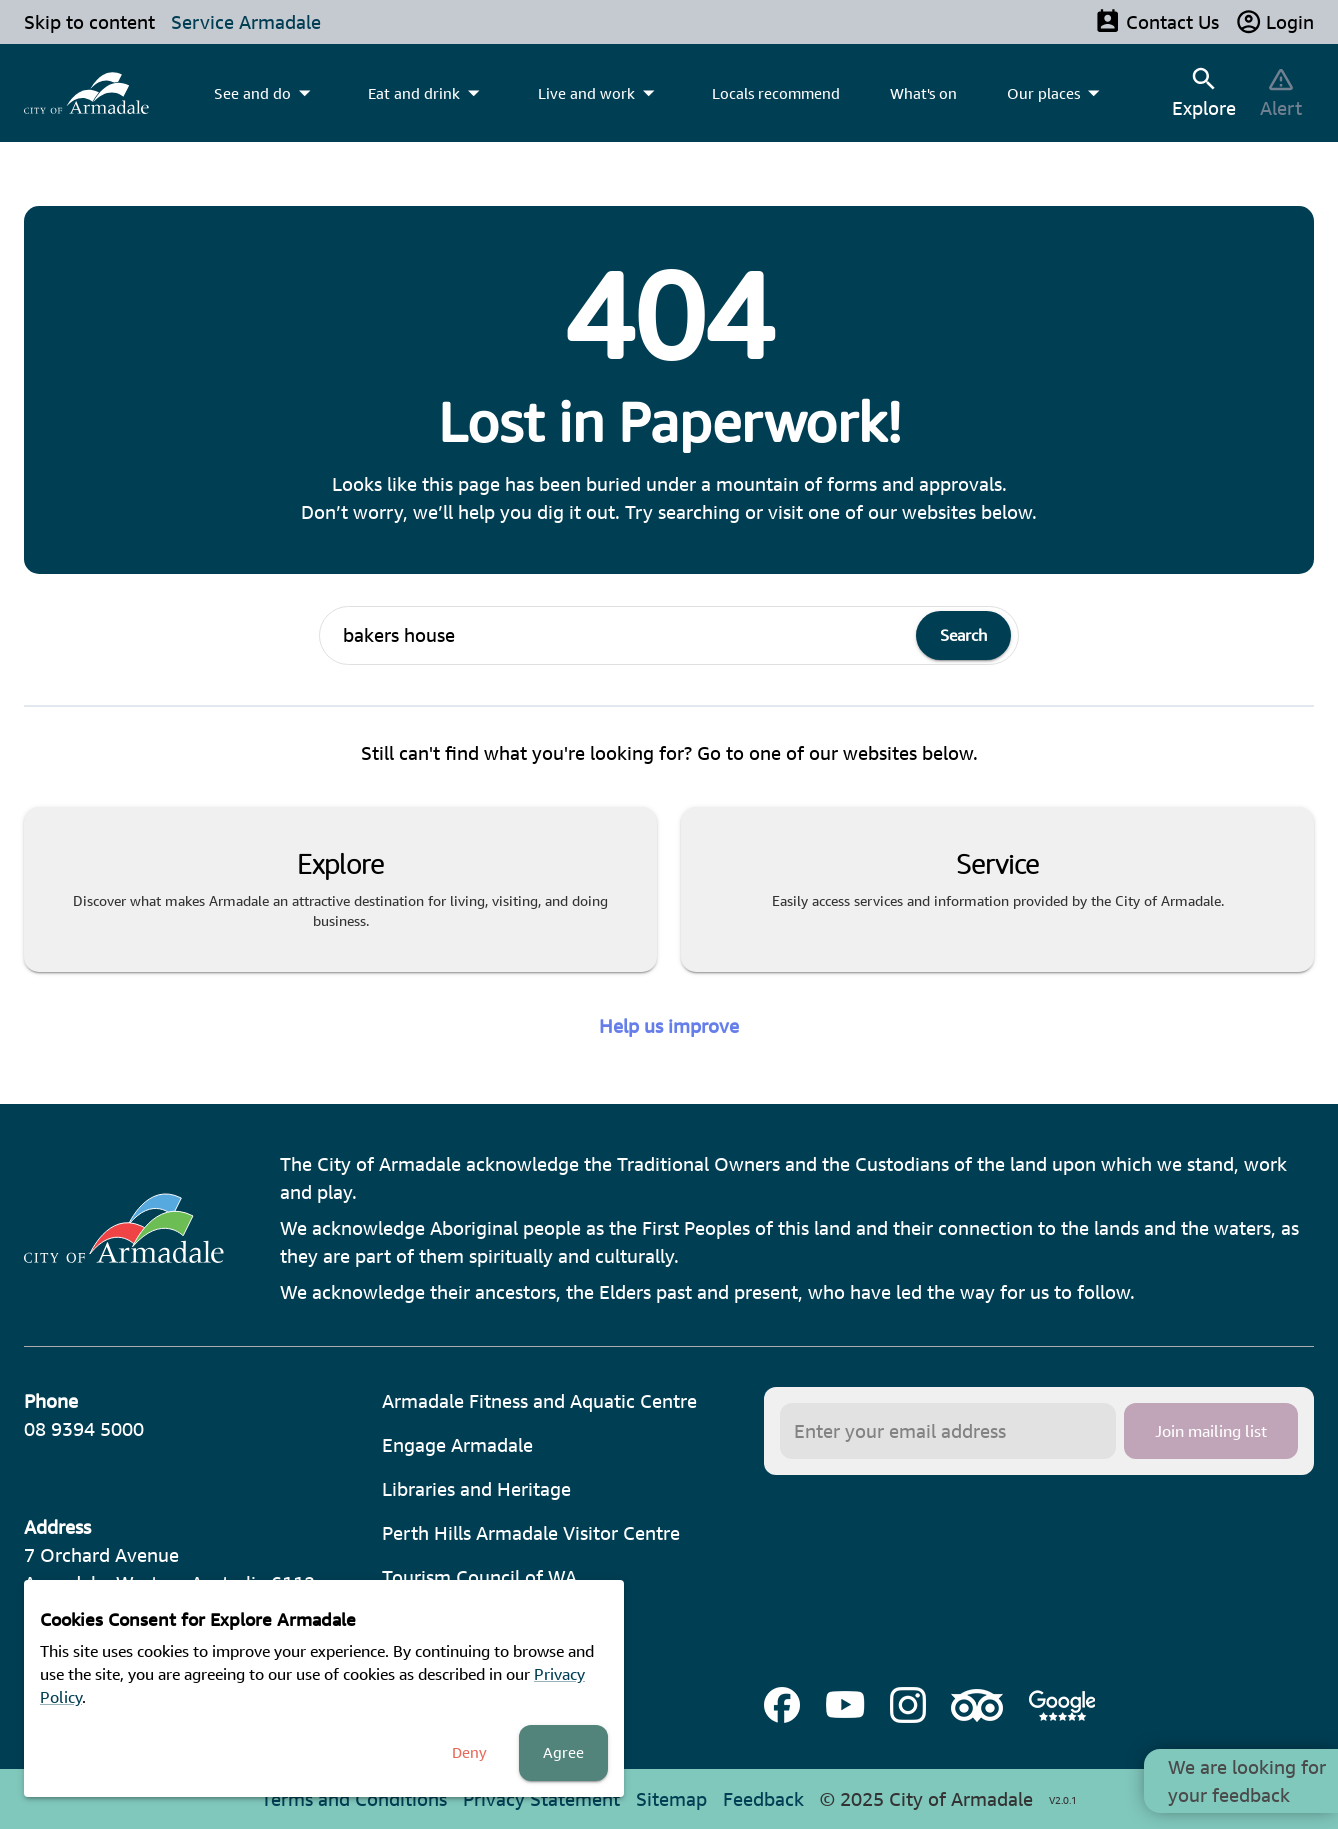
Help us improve (669, 1026)
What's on (923, 93)
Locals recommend (776, 93)
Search (963, 635)
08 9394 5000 (84, 1429)
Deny (469, 1752)
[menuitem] (86, 93)
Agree (563, 1752)
